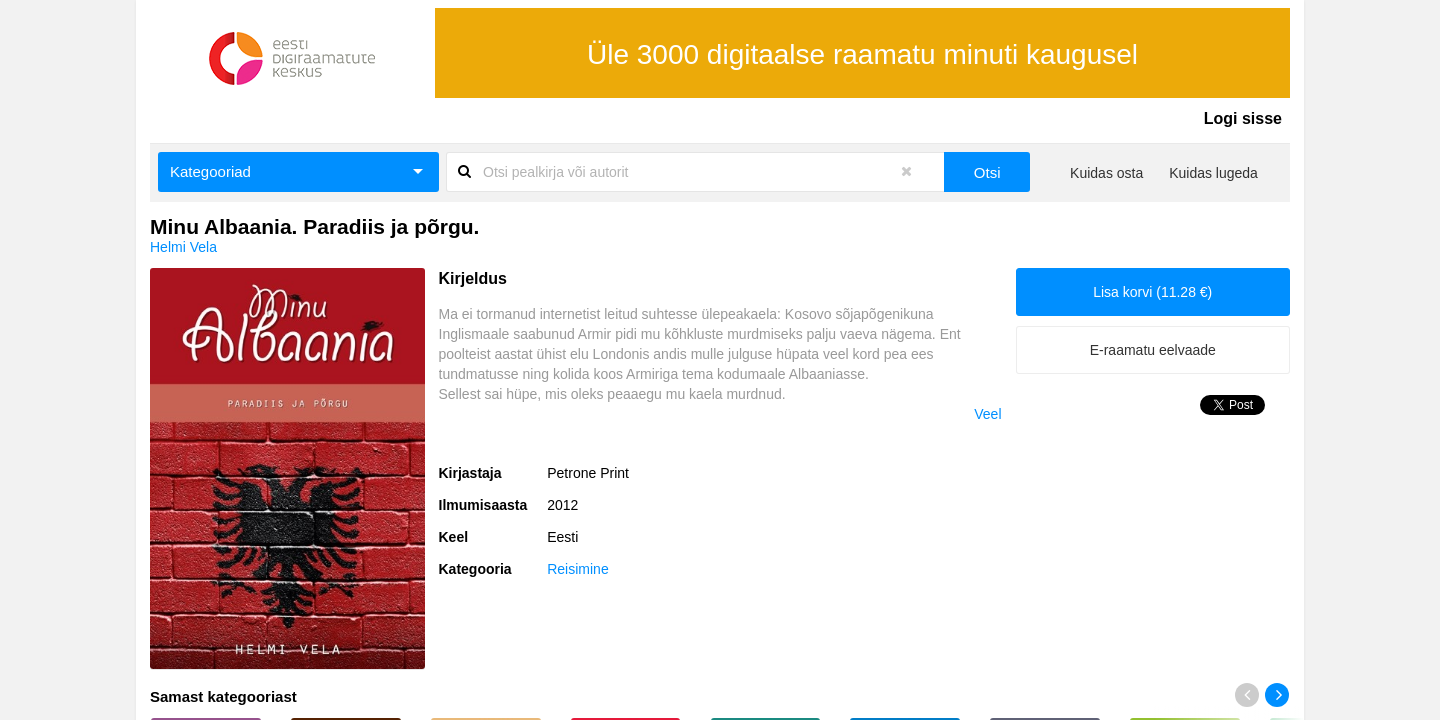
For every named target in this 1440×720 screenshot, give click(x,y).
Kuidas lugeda (1213, 173)
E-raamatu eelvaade (1153, 350)
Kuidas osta (1106, 173)
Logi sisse (1243, 118)
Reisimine (577, 569)
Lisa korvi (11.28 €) (1152, 292)
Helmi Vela (183, 247)
